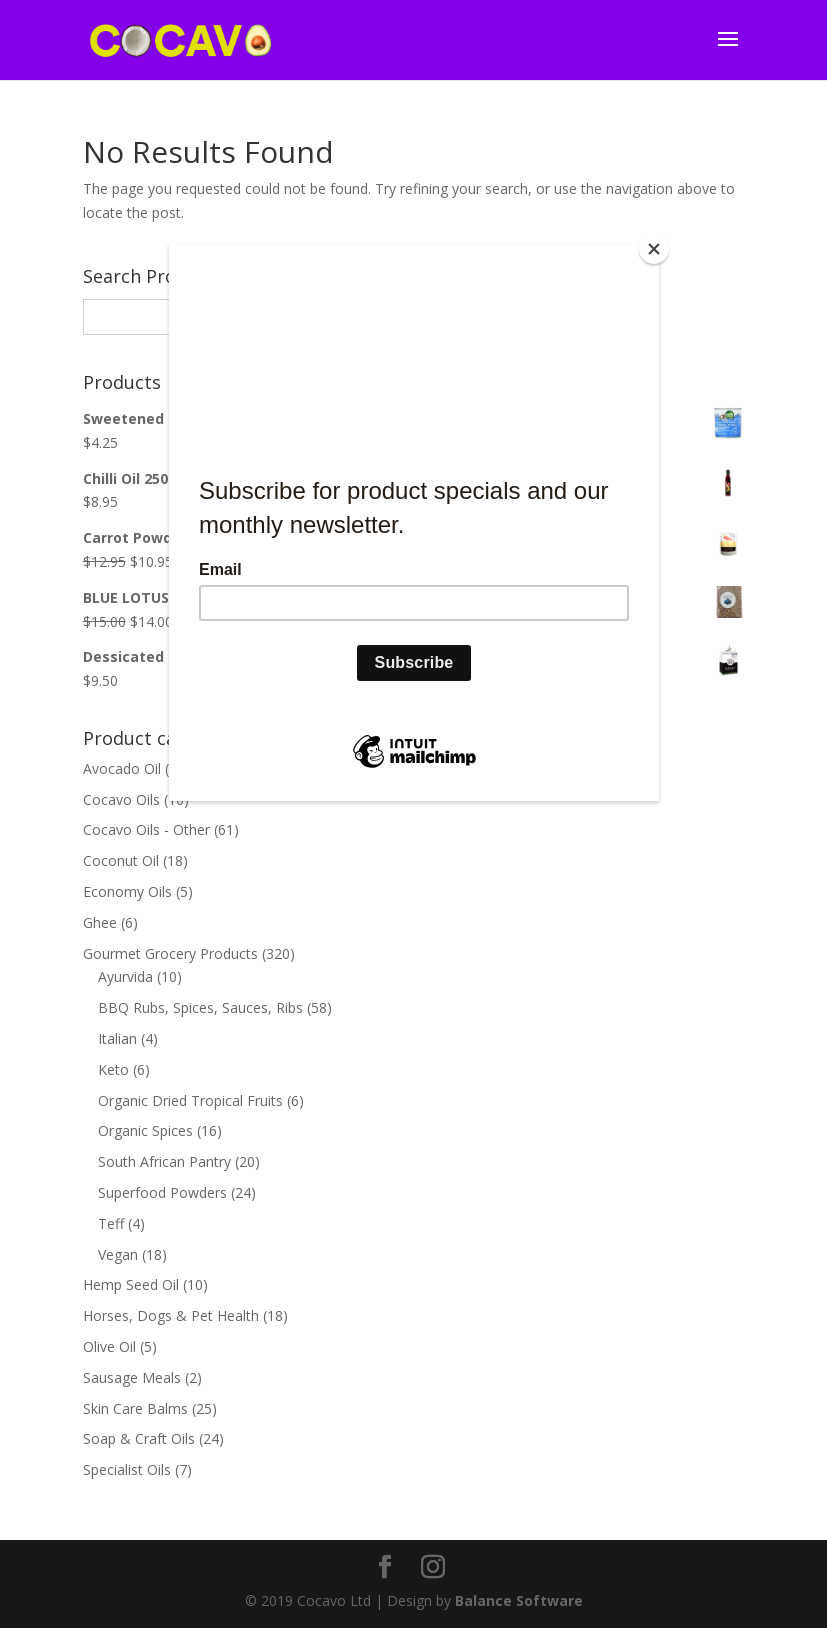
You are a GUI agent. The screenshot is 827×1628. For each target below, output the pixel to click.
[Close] (654, 249)
